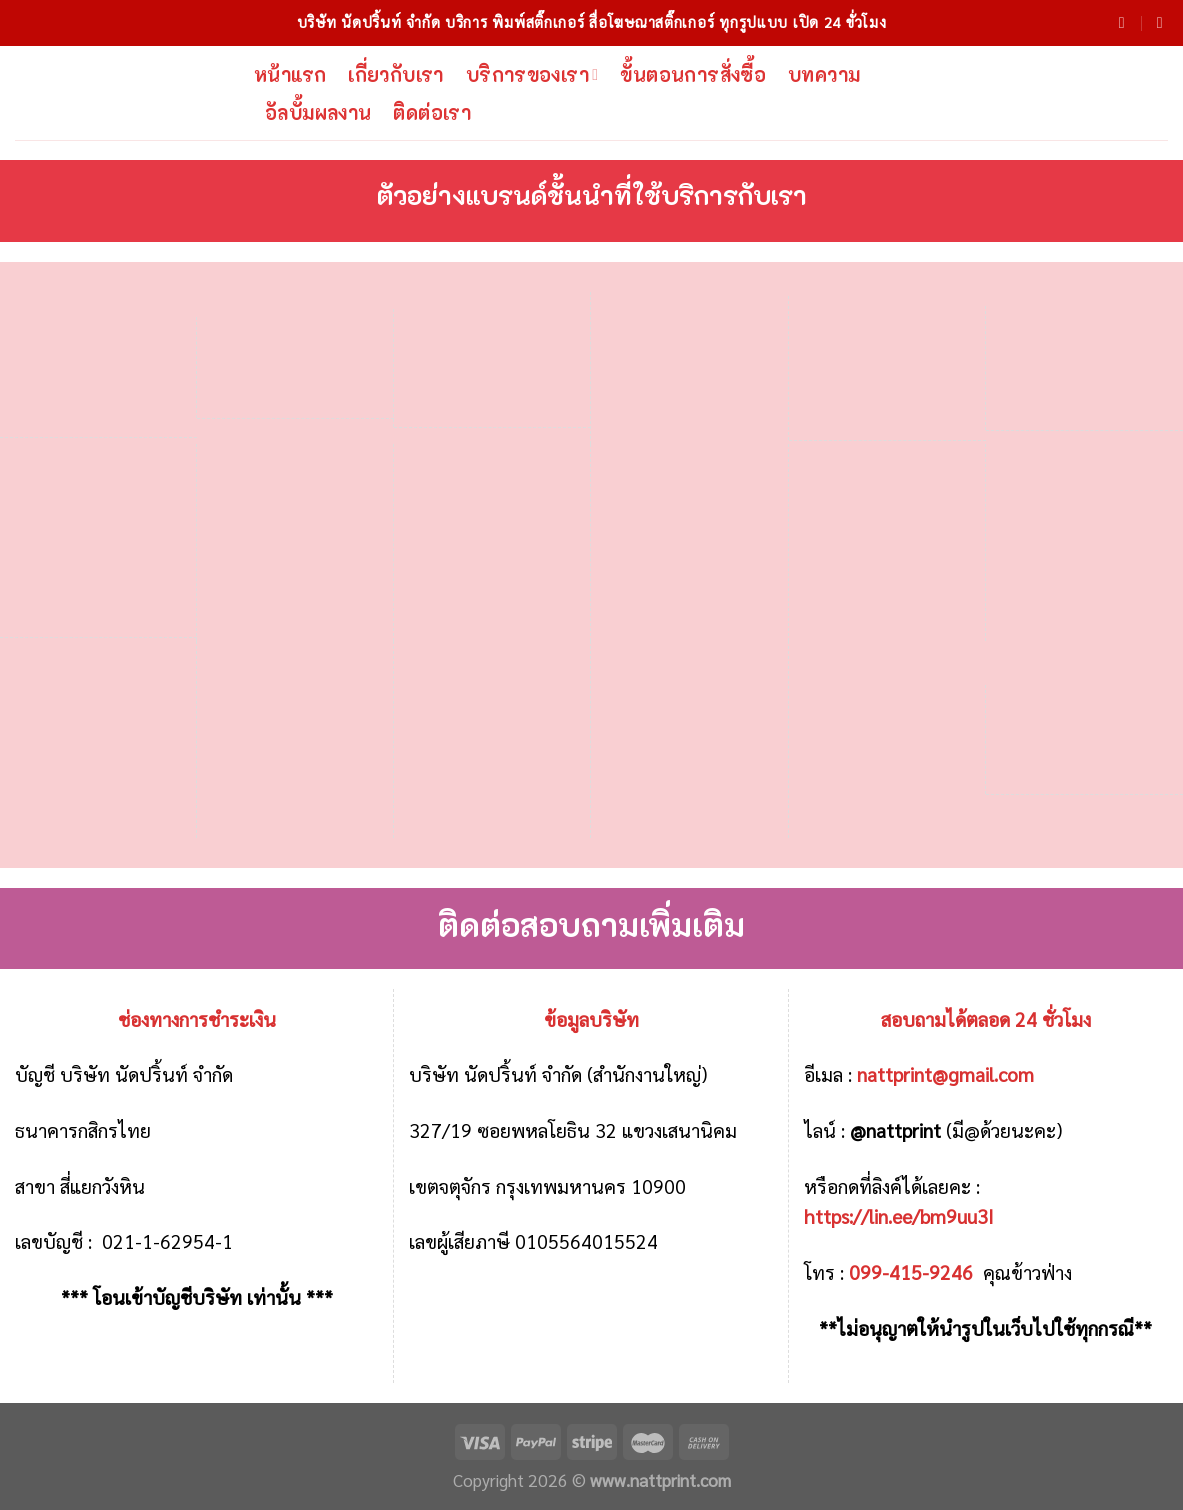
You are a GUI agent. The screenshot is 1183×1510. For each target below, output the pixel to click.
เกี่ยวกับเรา (395, 74)
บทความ (824, 74)
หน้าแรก (290, 74)
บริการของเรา (532, 74)
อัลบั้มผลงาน (318, 112)
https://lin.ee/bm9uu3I (899, 1215)
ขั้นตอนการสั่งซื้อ (693, 74)
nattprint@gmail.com (945, 1073)
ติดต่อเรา (432, 112)
